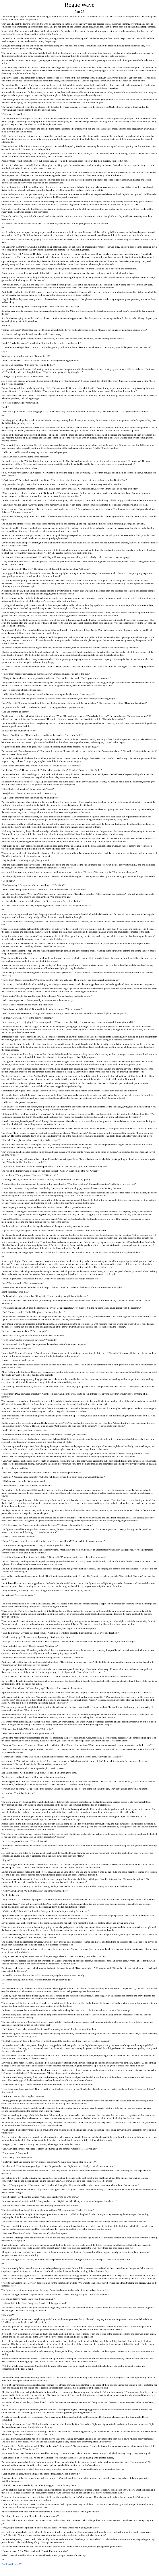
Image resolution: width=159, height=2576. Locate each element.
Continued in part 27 (11, 2564)
